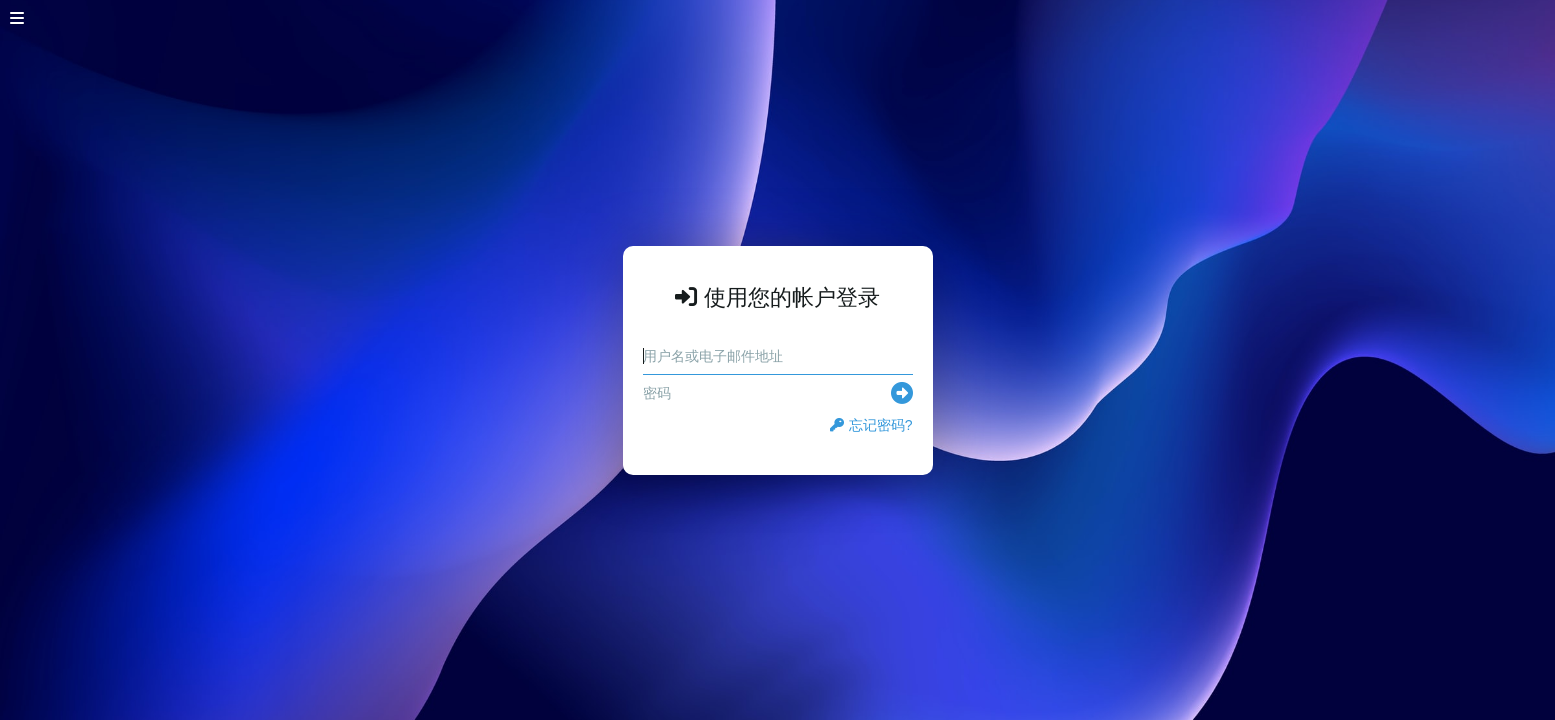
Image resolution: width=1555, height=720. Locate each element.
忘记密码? (871, 425)
